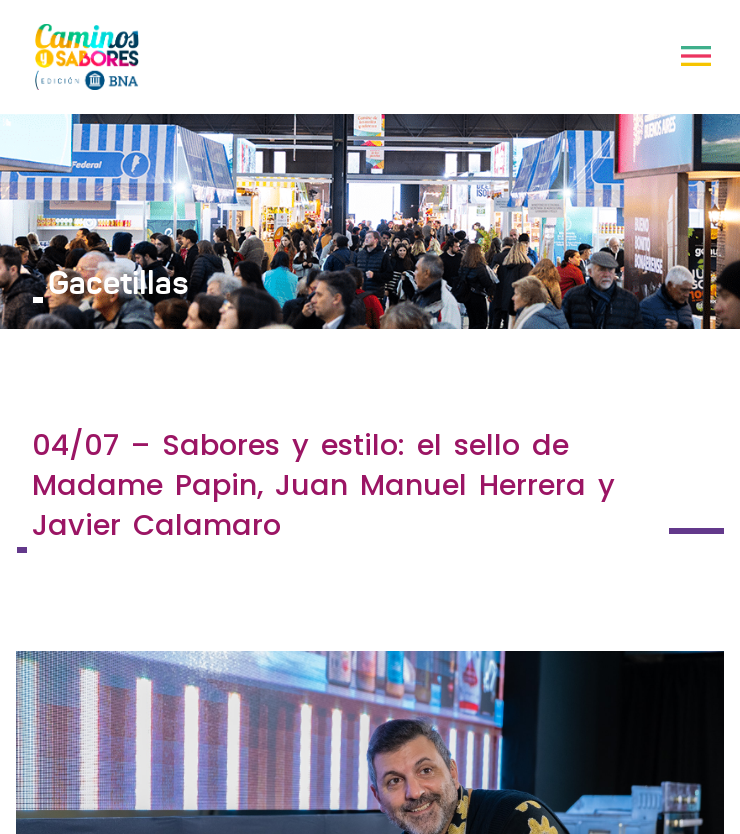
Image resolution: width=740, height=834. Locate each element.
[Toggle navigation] (696, 56)
